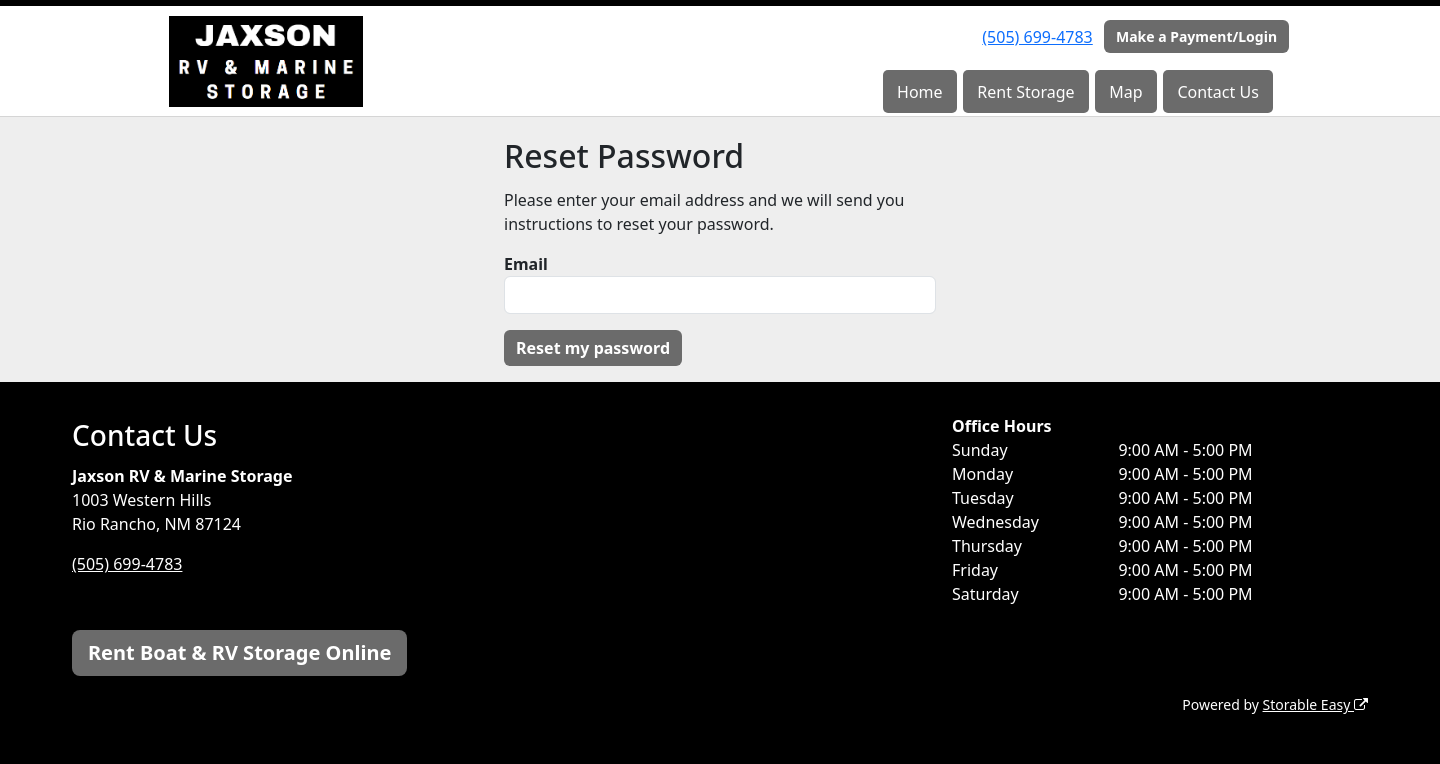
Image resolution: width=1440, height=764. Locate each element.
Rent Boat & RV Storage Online (239, 652)
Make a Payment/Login (1196, 36)
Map (1125, 92)
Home (920, 92)
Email (526, 264)
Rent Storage (1025, 92)
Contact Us (1217, 92)
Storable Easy (1315, 704)
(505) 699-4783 (1037, 37)
